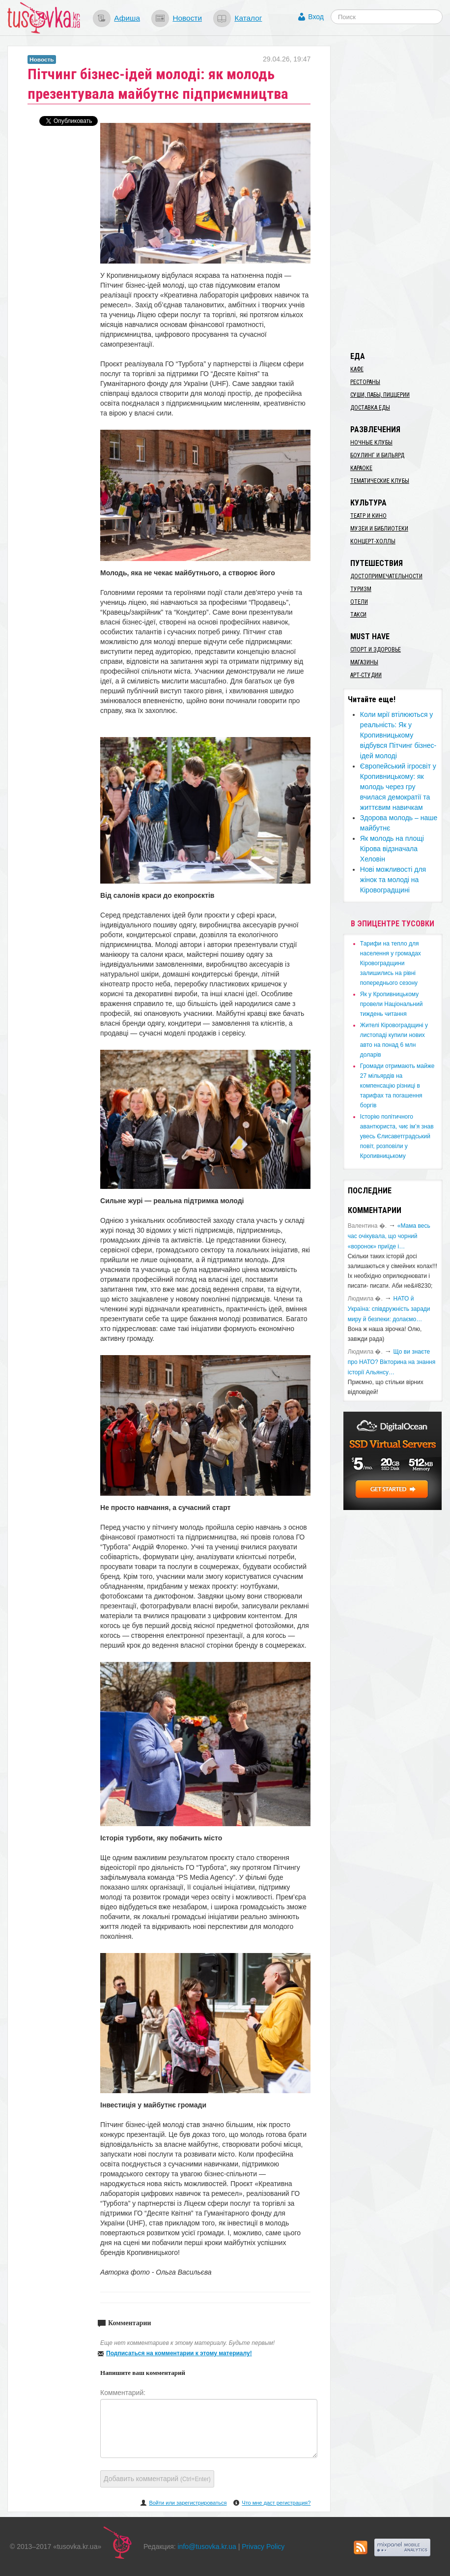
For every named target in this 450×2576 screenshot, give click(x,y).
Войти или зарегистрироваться (187, 2503)
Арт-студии (366, 675)
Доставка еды (370, 407)
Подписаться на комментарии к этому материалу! (179, 2353)
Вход (316, 17)
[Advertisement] (396, 193)
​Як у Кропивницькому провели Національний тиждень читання (391, 1004)
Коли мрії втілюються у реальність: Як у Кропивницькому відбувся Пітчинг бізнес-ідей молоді (398, 735)
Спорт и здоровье (375, 649)
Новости (187, 18)
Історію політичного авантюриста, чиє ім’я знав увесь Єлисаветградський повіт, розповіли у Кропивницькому (397, 1136)
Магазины (364, 662)
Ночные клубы (371, 442)
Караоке (361, 468)
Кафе (357, 369)
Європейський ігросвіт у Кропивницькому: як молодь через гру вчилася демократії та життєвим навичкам (398, 786)
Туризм (360, 589)
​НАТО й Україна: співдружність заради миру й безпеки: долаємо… (389, 1309)
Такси (358, 614)
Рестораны (365, 382)
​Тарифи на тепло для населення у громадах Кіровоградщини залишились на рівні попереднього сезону (390, 963)
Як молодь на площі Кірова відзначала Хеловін (392, 848)
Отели (359, 601)
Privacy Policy (263, 2546)
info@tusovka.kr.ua (207, 2546)
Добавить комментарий (157, 2479)
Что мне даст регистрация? (276, 2503)
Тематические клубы (379, 480)
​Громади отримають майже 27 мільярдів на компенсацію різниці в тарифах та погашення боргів (397, 1086)
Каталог (248, 18)
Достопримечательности (386, 576)
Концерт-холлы (372, 541)
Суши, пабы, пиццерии (380, 394)
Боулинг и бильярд (377, 455)
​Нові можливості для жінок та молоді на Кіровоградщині (393, 879)
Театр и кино (368, 515)
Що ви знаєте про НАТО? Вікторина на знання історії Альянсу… (391, 1362)
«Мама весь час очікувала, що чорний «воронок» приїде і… (389, 1236)
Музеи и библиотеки (379, 528)
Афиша (127, 18)
